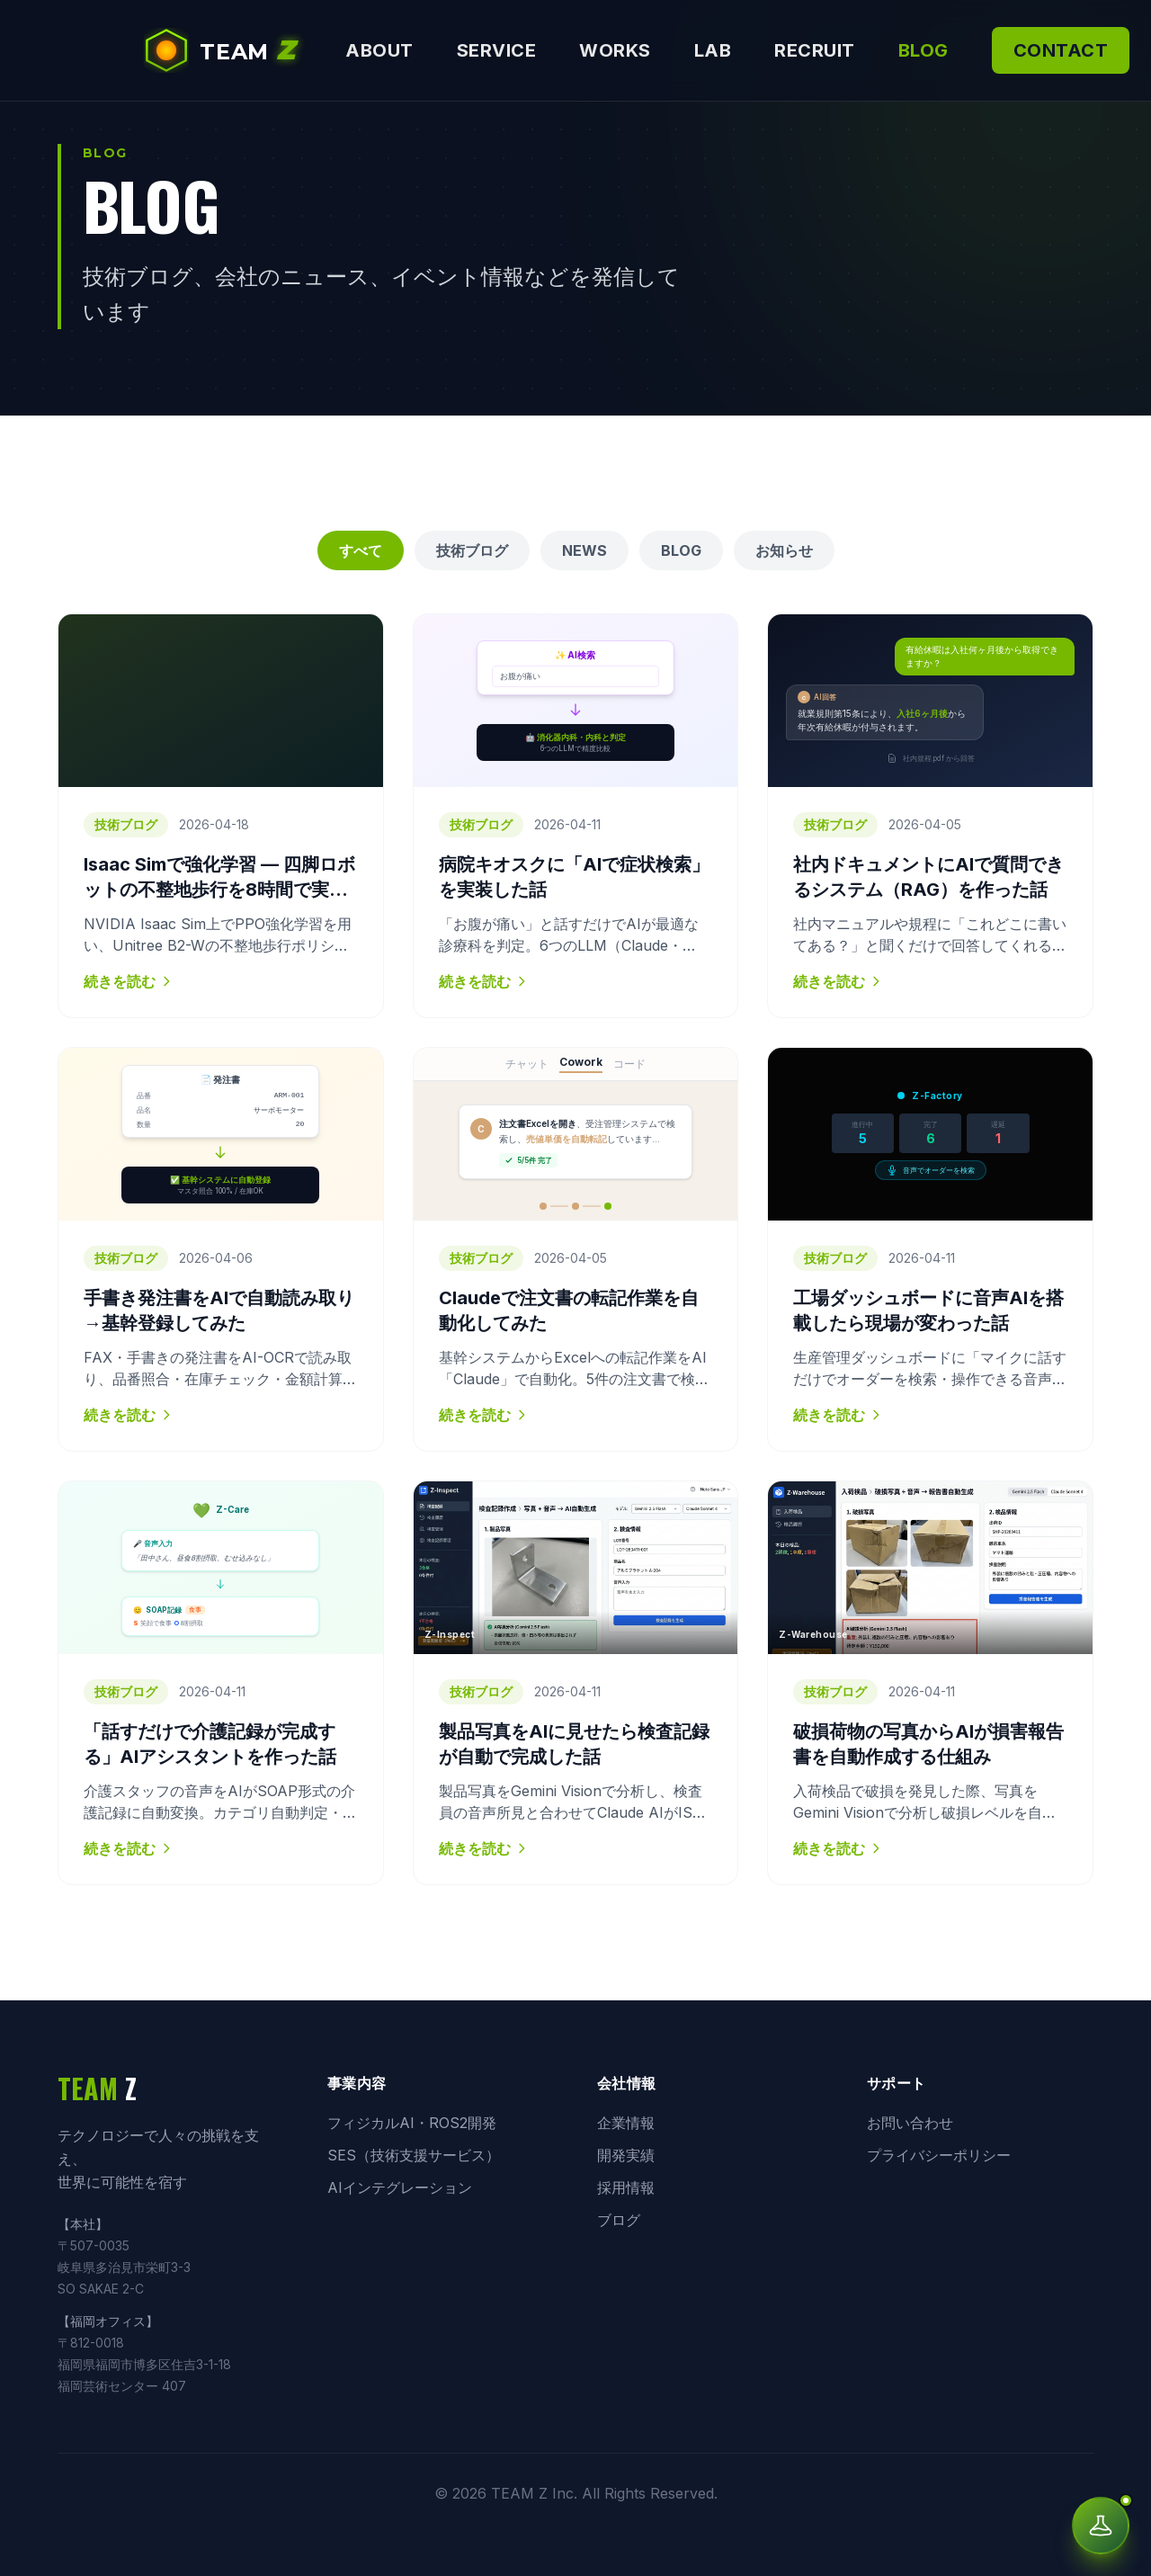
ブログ (618, 2220)
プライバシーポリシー (939, 2155)
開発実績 (626, 2155)
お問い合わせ (910, 2123)
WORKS (615, 50)
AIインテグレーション (399, 2187)
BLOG (923, 50)
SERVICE (497, 50)
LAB (713, 50)
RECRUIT (814, 50)
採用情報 (626, 2187)
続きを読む (129, 981)
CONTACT (1061, 50)
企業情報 (626, 2123)
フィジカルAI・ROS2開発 (411, 2123)
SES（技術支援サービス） (413, 2155)
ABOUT (379, 50)
